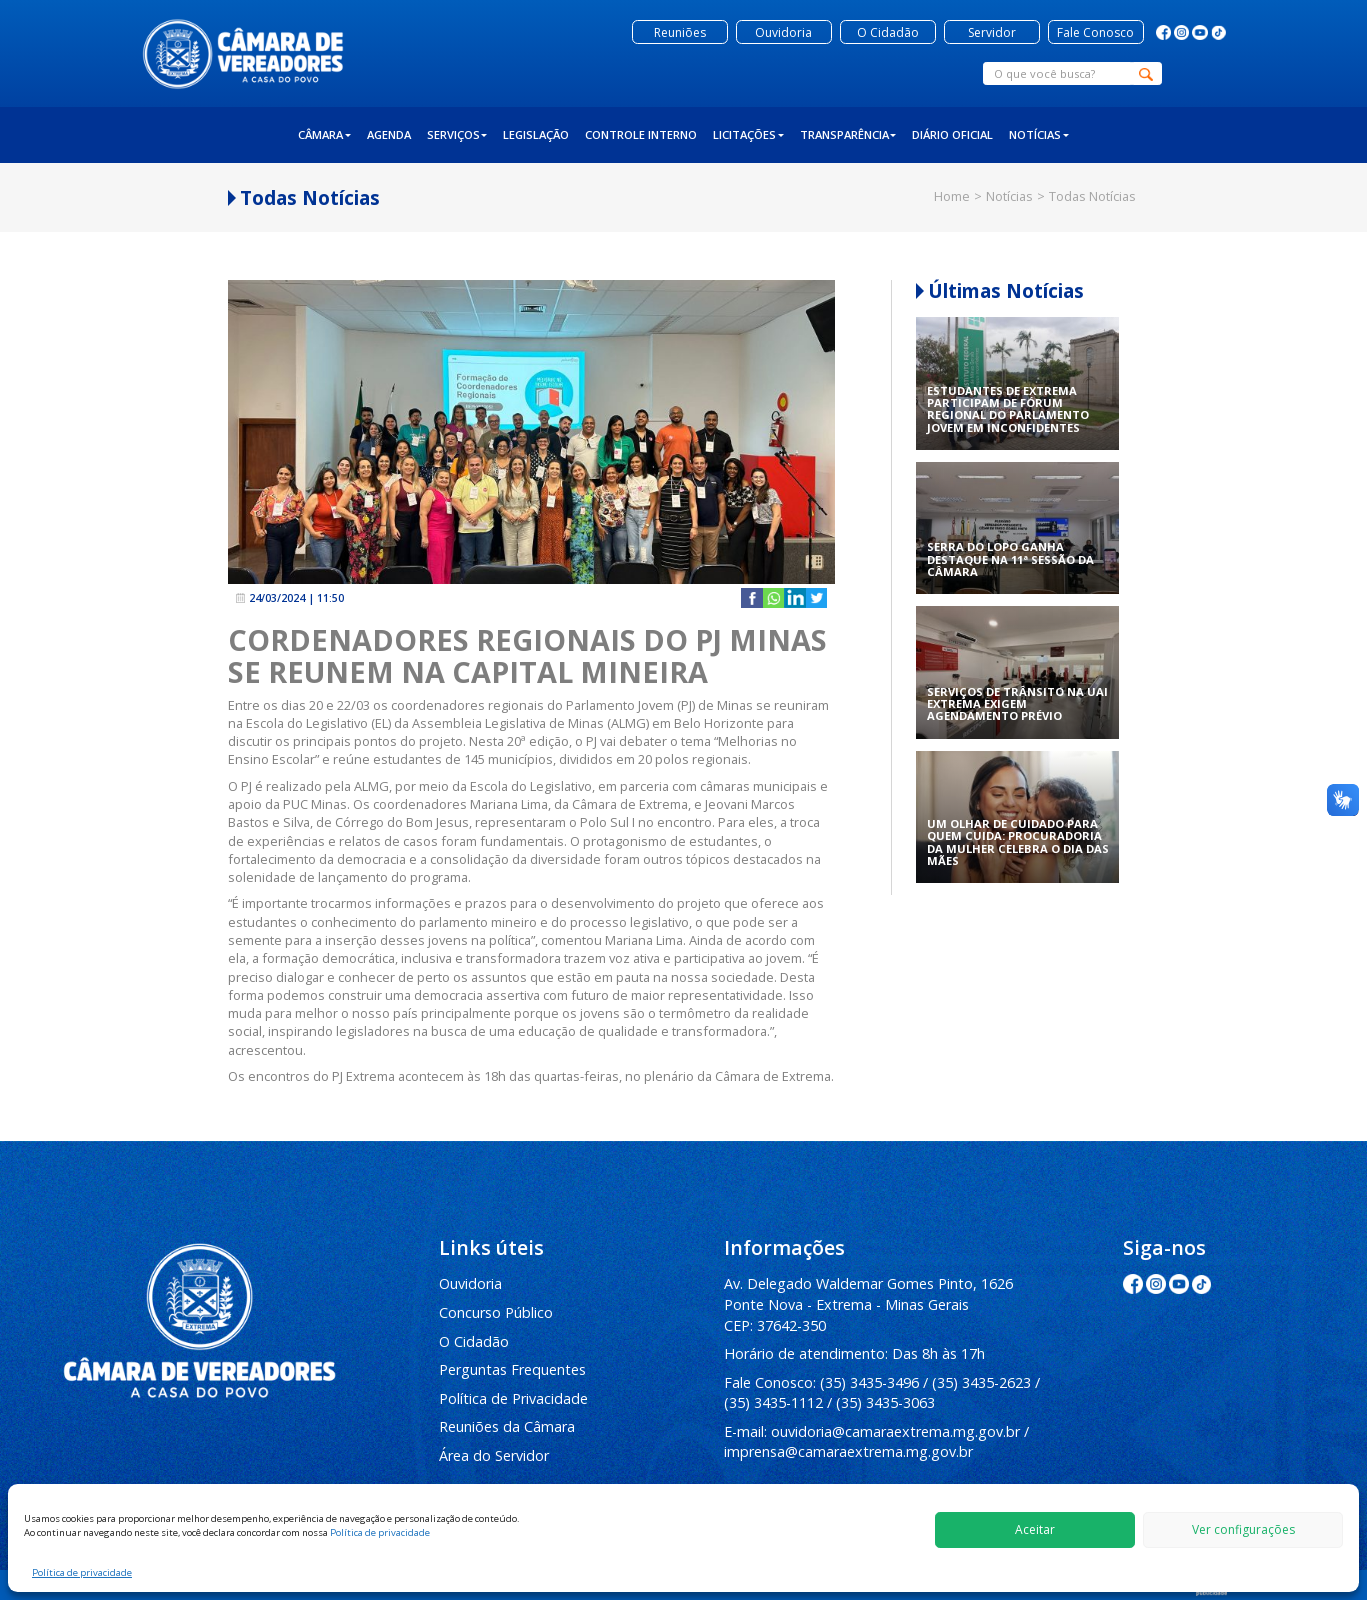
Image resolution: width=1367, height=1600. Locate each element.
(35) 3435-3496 (869, 1382)
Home (952, 196)
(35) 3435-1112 (773, 1402)
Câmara (324, 134)
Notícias (1039, 134)
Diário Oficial (952, 134)
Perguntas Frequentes (512, 1369)
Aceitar (1035, 1529)
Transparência (848, 134)
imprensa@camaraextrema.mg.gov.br (848, 1451)
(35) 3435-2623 (981, 1382)
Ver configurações (1243, 1529)
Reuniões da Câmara (507, 1426)
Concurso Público (496, 1312)
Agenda (389, 134)
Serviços (457, 134)
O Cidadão (474, 1341)
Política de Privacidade (513, 1398)
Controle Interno (641, 134)
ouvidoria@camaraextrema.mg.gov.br (895, 1431)
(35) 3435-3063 (885, 1402)
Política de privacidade (380, 1532)
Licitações (748, 134)
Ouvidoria (470, 1283)
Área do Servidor (494, 1455)
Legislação (536, 134)
